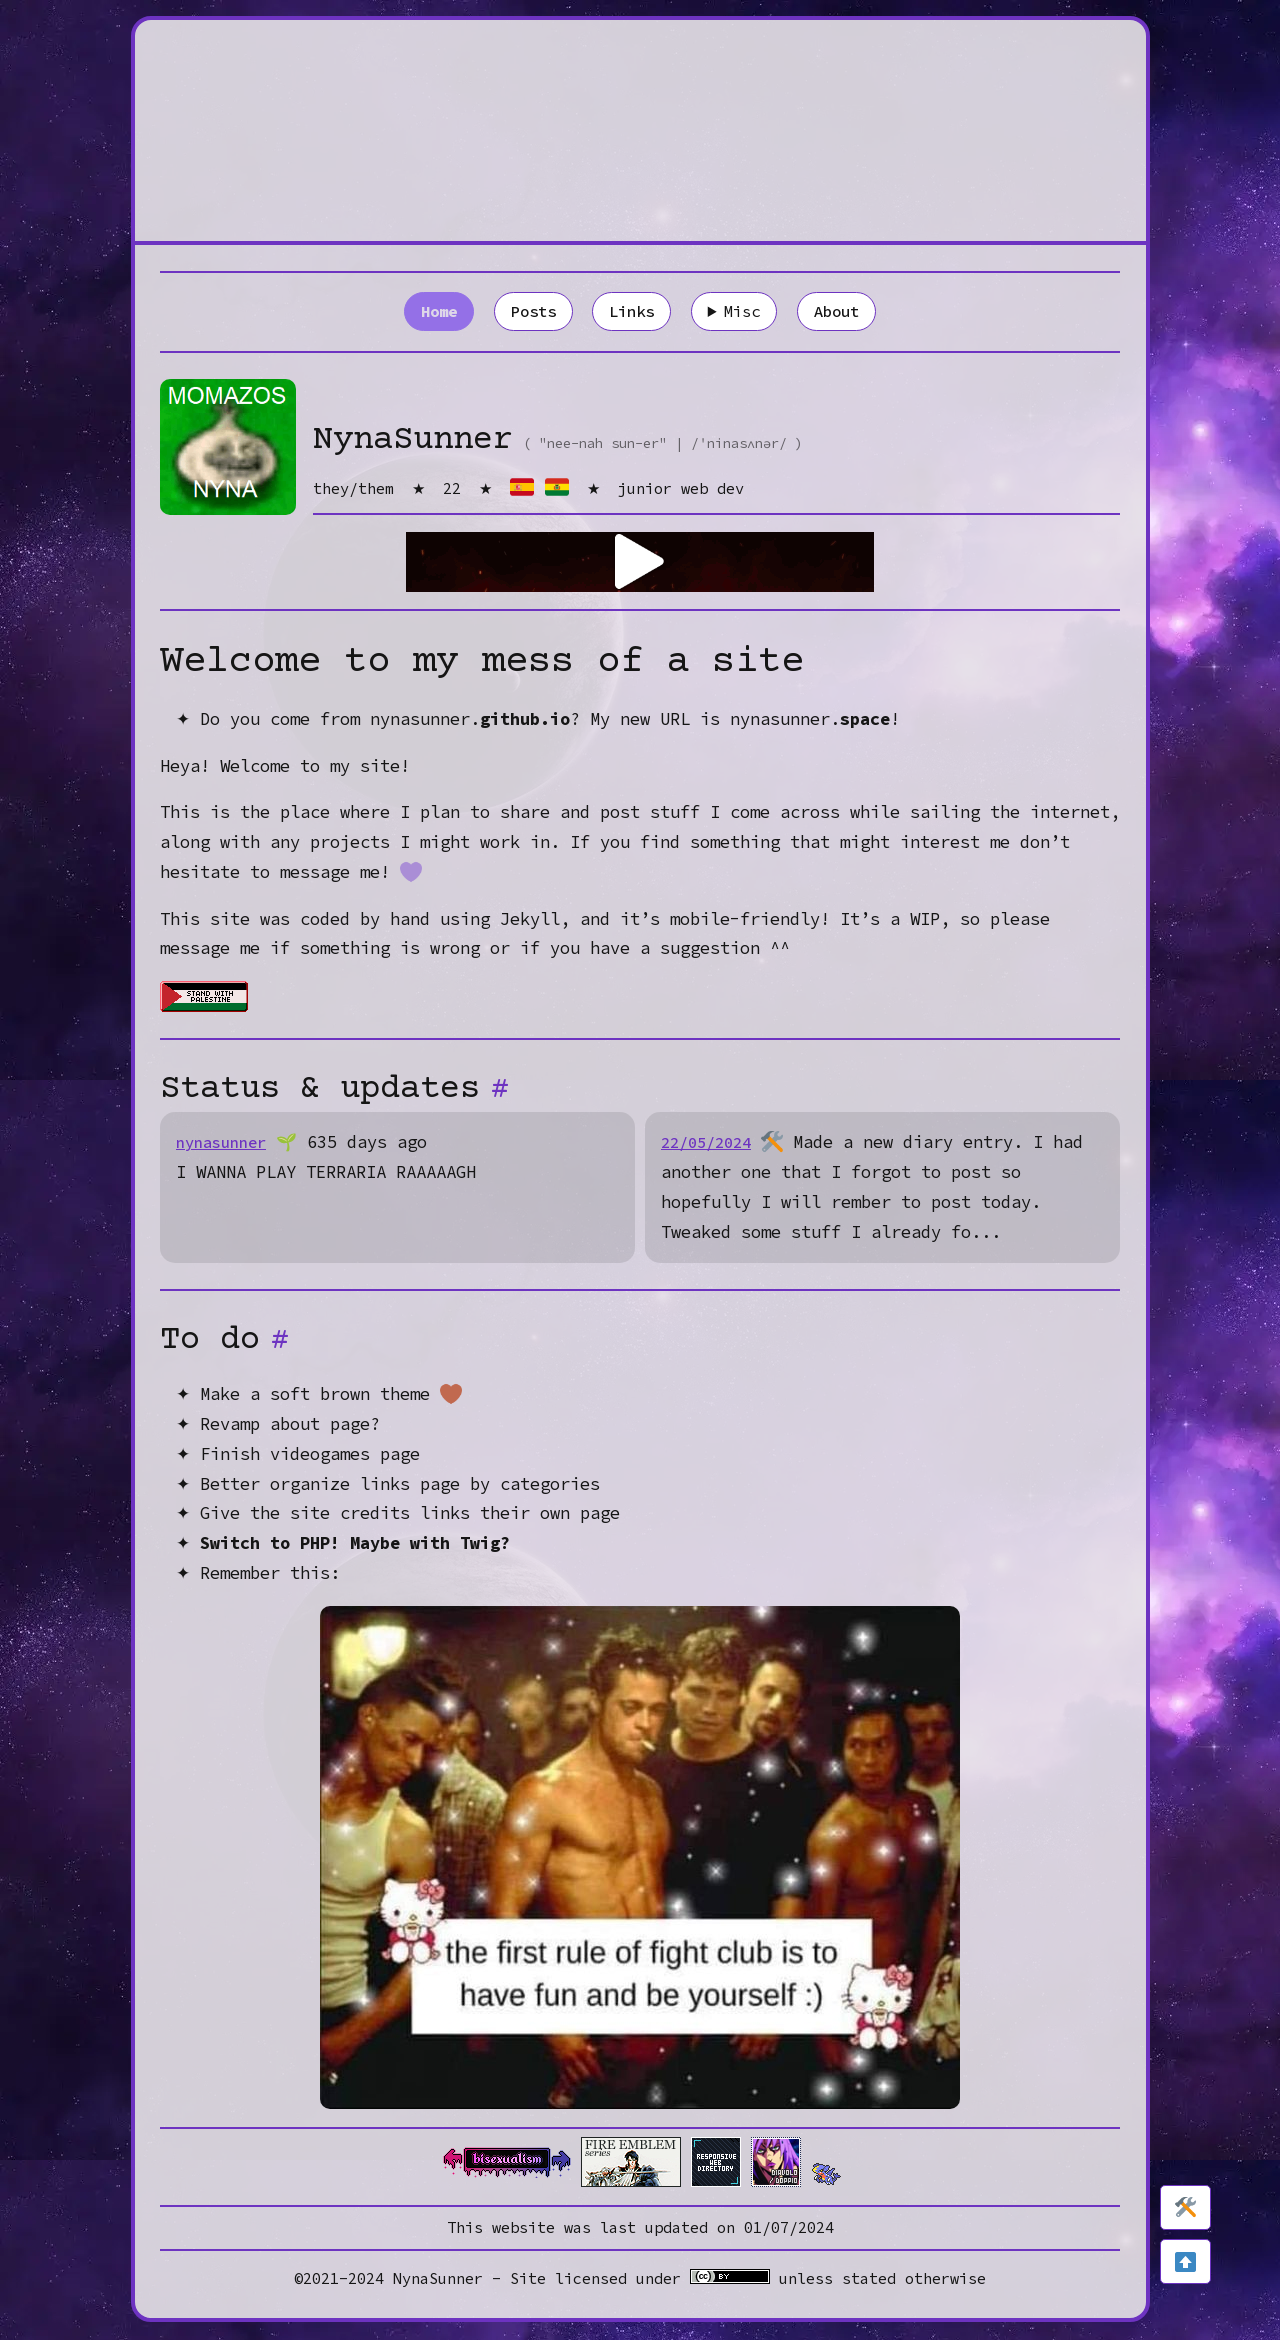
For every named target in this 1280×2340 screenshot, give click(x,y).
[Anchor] (502, 1091)
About (846, 312)
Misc (748, 312)
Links (631, 312)
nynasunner (226, 1145)
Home (429, 312)
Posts (527, 312)
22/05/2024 (711, 1145)
